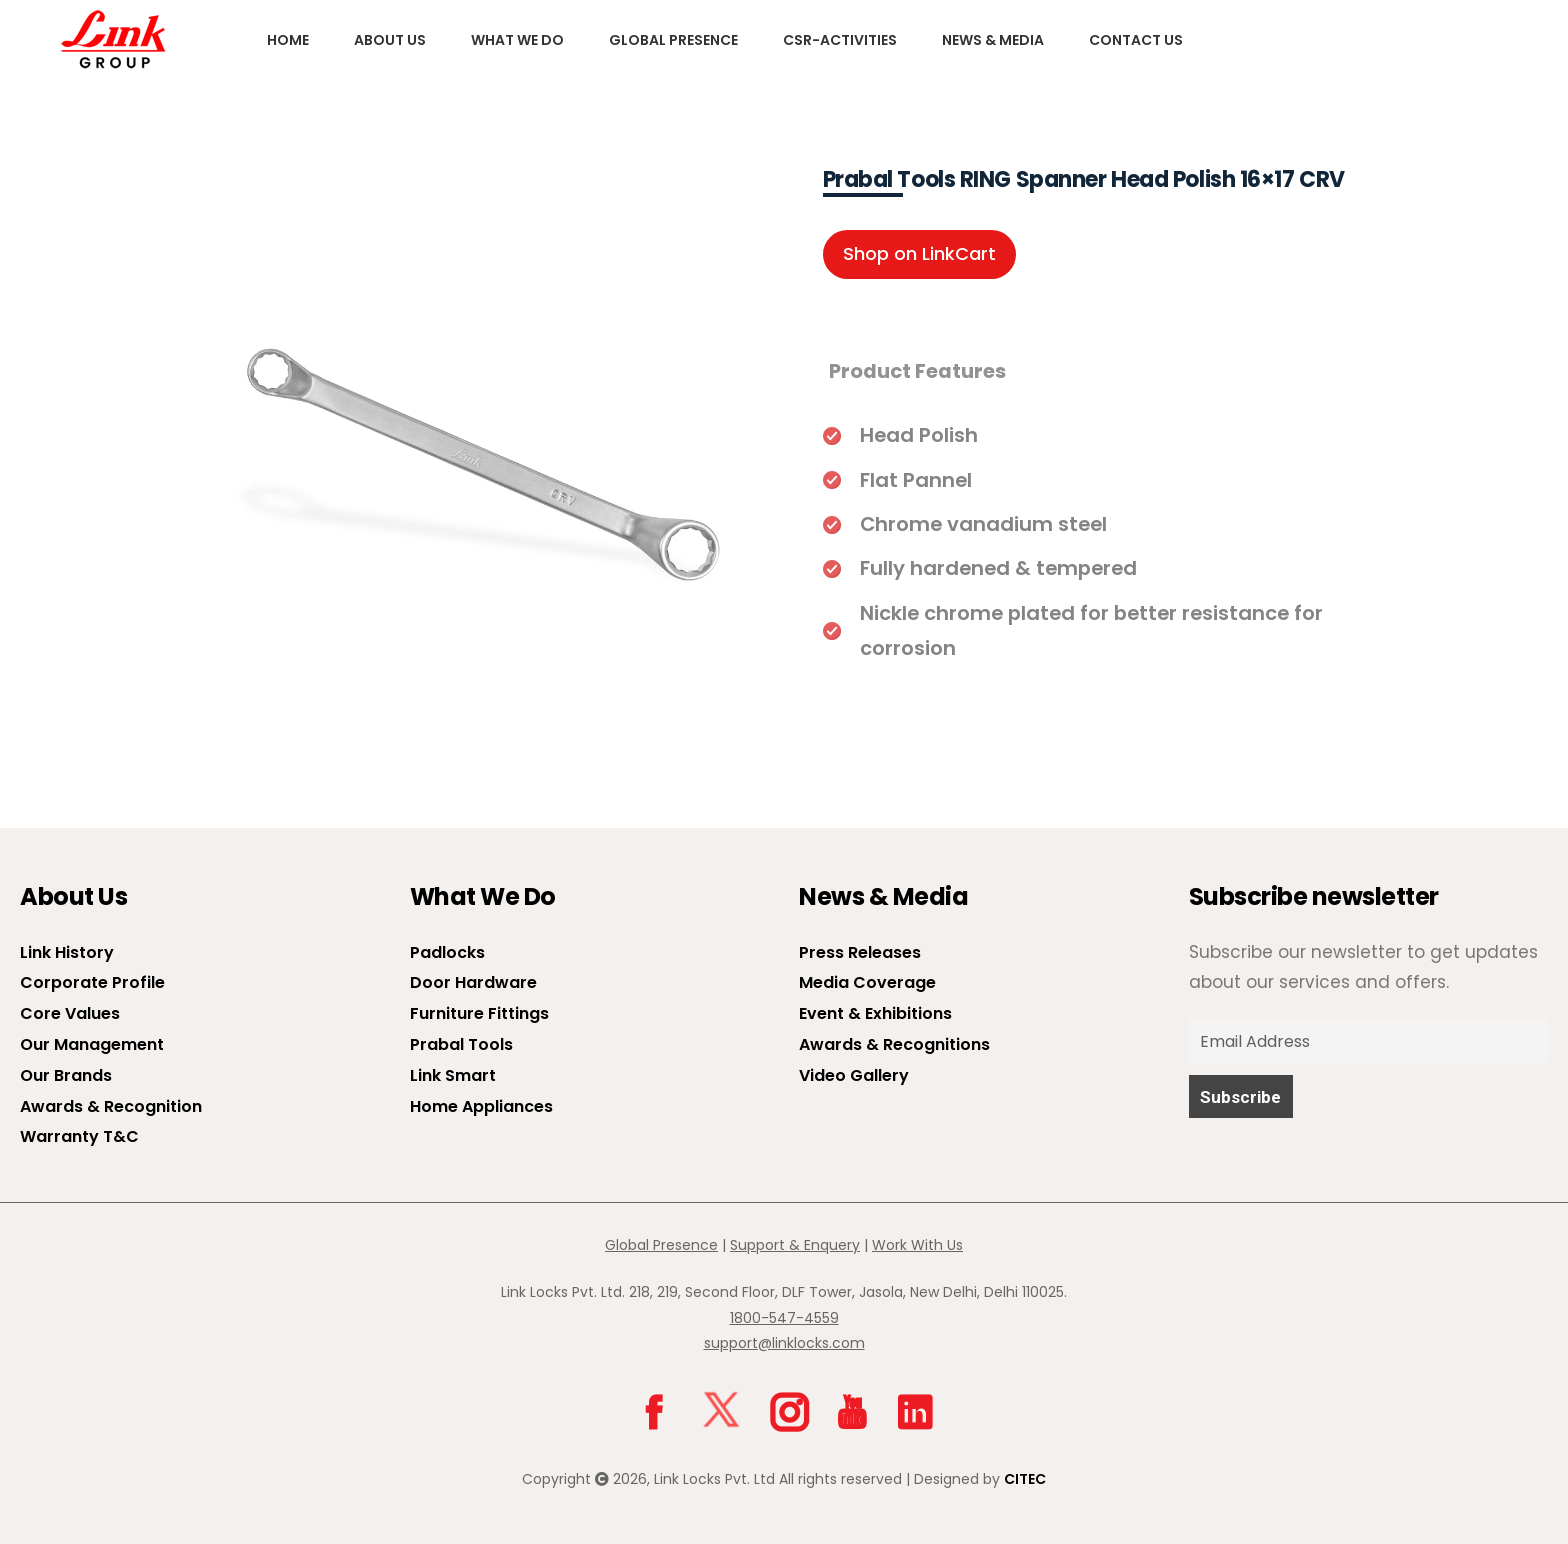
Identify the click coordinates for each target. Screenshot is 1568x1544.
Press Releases (860, 952)
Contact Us (1136, 40)
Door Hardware (473, 982)
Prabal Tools (461, 1044)
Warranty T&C (79, 1136)
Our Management (92, 1044)
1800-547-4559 (784, 1318)
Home (288, 40)
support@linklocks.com (784, 1343)
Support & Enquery (795, 1245)
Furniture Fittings (479, 1013)
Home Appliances (481, 1106)
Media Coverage (867, 982)
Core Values (70, 1013)
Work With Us (917, 1245)
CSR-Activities (840, 40)
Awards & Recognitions (894, 1044)
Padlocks (447, 952)
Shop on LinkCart (919, 253)
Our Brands (66, 1075)
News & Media (993, 40)
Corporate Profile (92, 982)
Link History (67, 952)
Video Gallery (854, 1075)
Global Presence (673, 40)
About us (390, 40)
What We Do (517, 40)
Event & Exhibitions (875, 1013)
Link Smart (453, 1075)
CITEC (1025, 1479)
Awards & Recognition (111, 1106)
